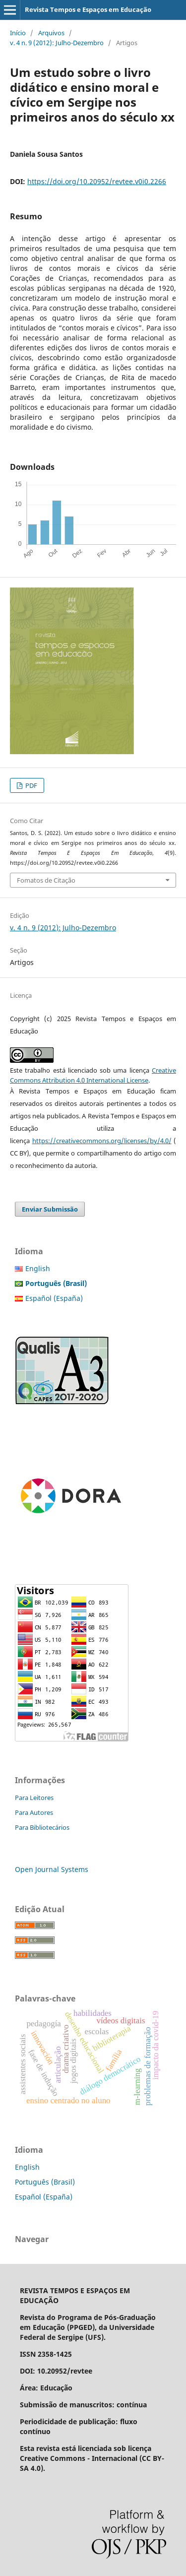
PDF (30, 785)
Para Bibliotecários (42, 1827)
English (37, 1268)
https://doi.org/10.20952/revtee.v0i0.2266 (96, 181)
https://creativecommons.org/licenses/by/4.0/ (102, 1140)
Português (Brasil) (45, 2182)
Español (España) (54, 1298)
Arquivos (51, 32)
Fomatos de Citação (46, 880)
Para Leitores (34, 1797)
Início (18, 32)
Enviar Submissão (50, 1209)
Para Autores (34, 1812)
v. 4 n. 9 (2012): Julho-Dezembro (57, 42)
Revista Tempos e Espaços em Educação (88, 9)
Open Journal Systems (51, 1869)
